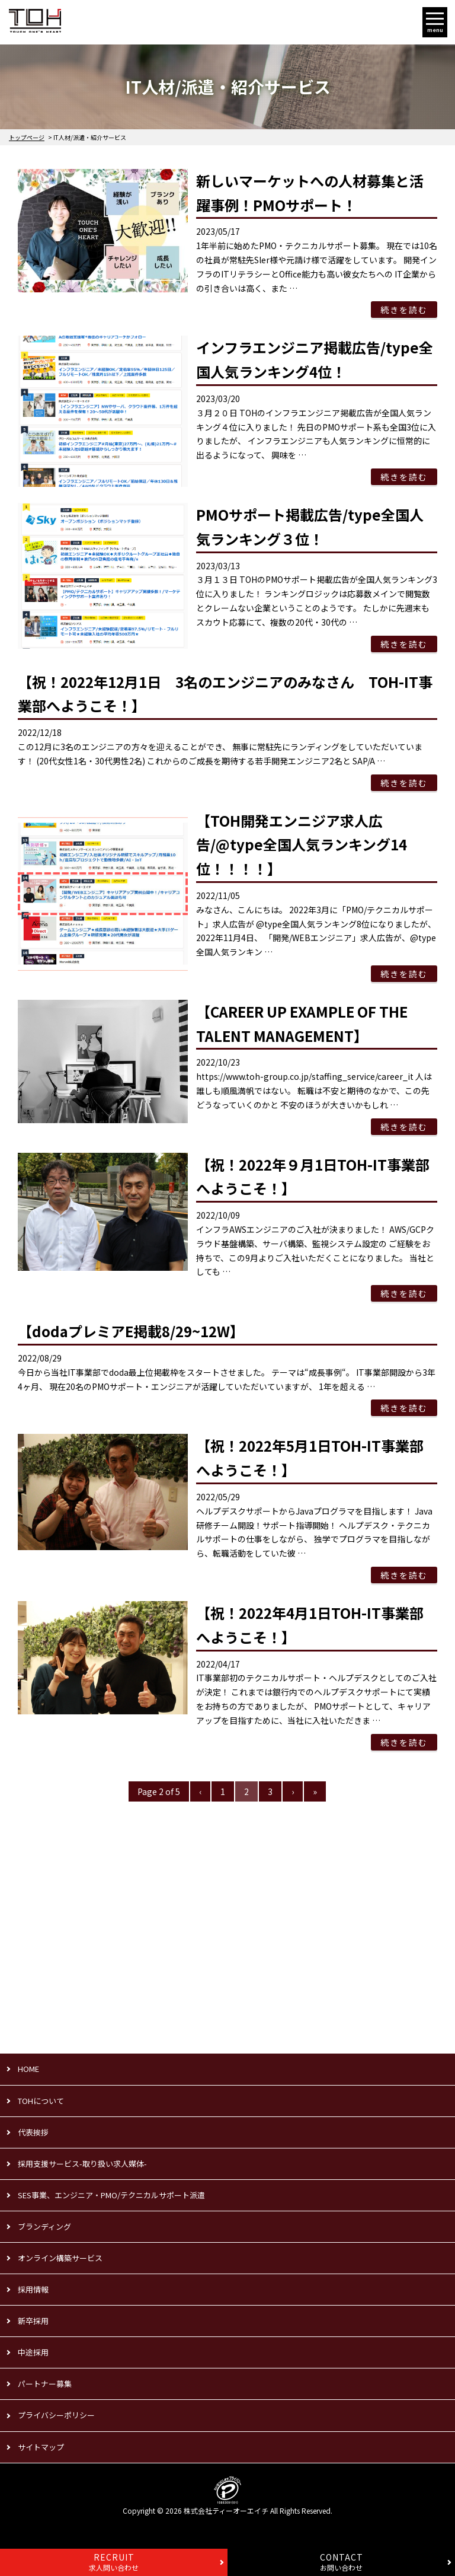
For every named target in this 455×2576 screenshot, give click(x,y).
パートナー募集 (45, 2383)
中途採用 (33, 2352)
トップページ (26, 137)
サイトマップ (41, 2447)
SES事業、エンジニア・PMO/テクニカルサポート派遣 (111, 2195)
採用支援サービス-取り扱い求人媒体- (82, 2163)
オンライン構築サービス (60, 2257)
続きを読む (404, 309)
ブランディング (44, 2226)
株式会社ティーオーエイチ (226, 2510)
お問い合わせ (341, 2562)
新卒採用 (33, 2320)
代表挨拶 (33, 2132)
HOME (28, 2068)
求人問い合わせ (114, 2562)
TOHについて (41, 2100)
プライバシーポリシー (56, 2415)
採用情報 (33, 2289)
